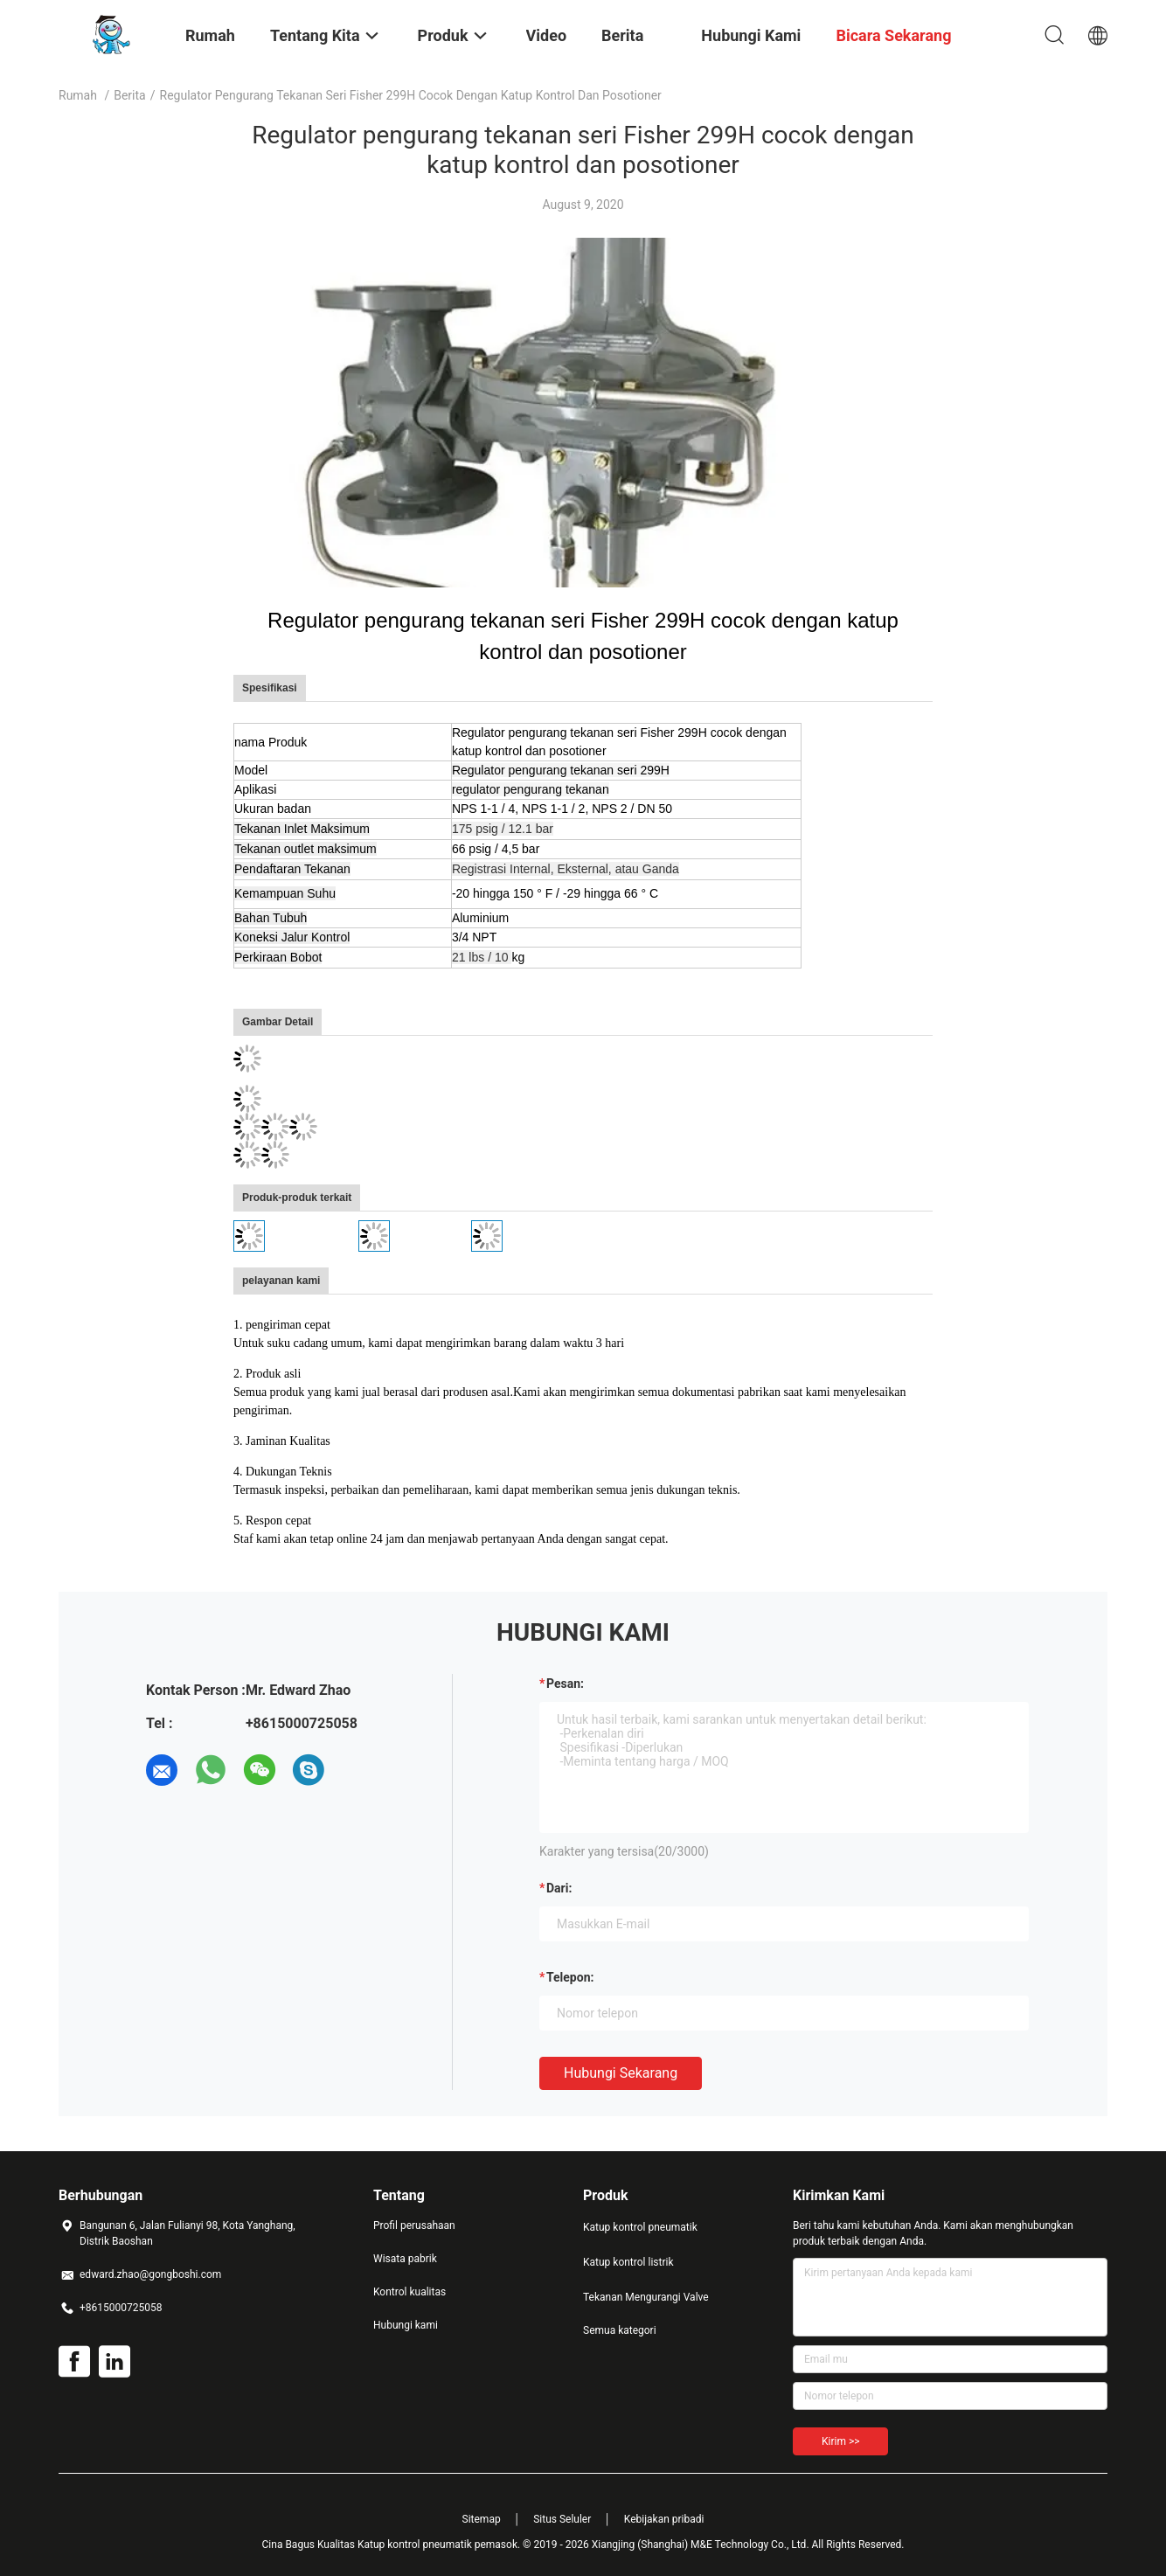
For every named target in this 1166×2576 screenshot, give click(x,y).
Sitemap (481, 2519)
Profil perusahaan (414, 2225)
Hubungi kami (405, 2325)
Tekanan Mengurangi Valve (646, 2297)
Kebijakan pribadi (664, 2519)
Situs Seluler (562, 2519)
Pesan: (565, 1684)
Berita (130, 95)
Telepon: (569, 1977)
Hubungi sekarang (620, 2073)
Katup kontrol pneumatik (640, 2227)
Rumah (78, 95)
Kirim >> (840, 2441)
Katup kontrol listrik (628, 2262)
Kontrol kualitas (409, 2292)
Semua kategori (619, 2330)
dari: (559, 1888)
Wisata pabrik (405, 2259)
